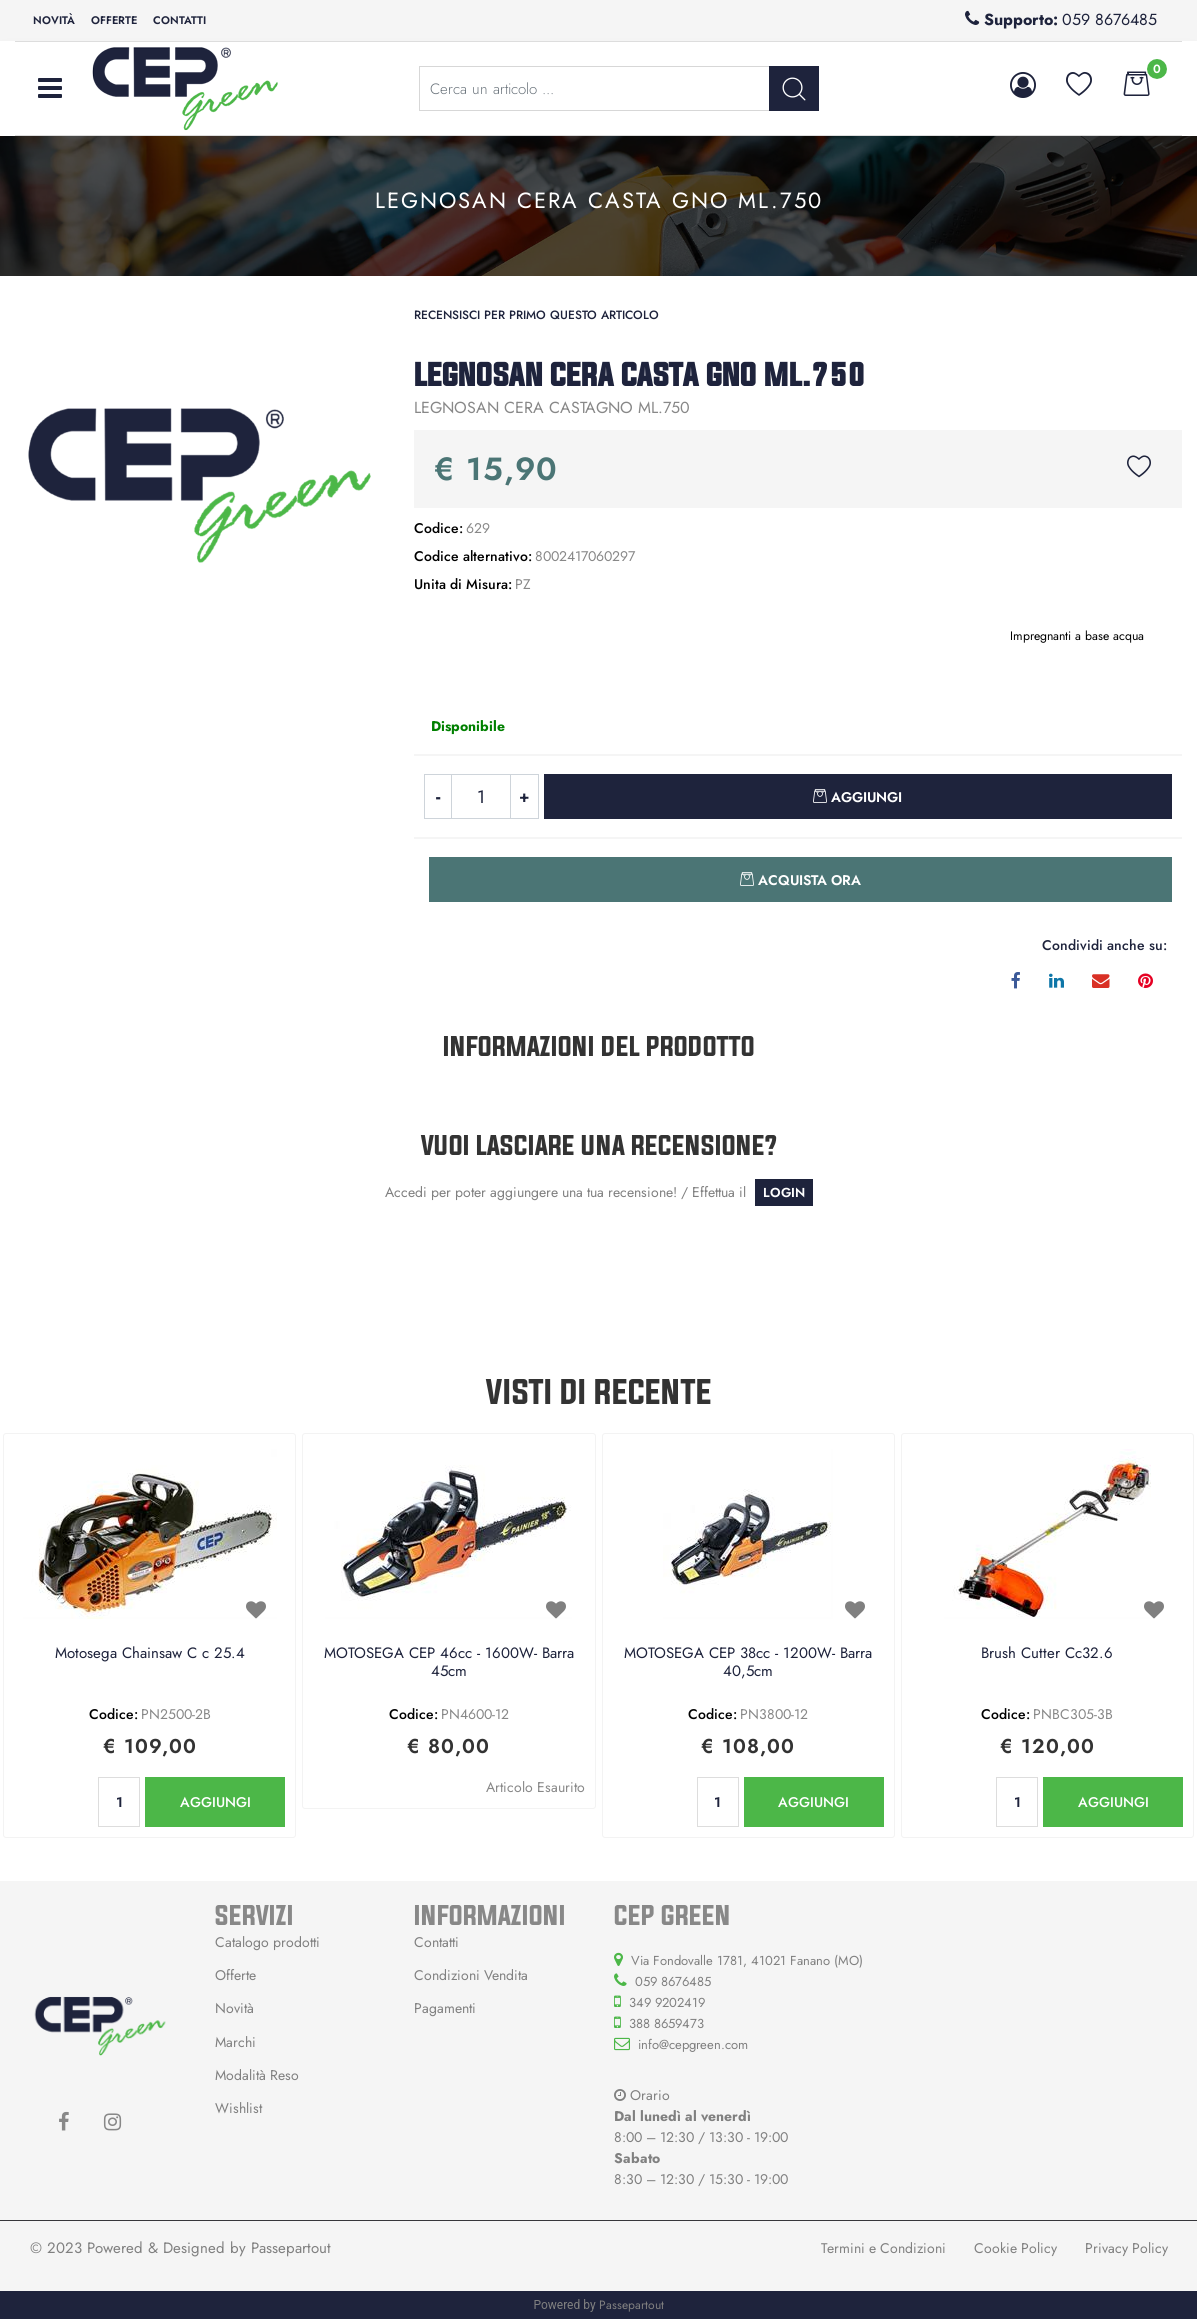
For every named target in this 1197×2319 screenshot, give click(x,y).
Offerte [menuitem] (114, 20)
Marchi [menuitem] (235, 2042)
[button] (794, 88)
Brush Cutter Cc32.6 (1047, 1654)
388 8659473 (666, 2023)
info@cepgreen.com (693, 2044)
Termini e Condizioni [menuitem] (883, 2248)
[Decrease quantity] (437, 796)
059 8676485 (1109, 19)
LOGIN (784, 1192)
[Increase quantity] (524, 796)
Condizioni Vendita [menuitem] (471, 1975)
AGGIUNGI (215, 1802)
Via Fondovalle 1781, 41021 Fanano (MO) (747, 1960)
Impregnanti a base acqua (1077, 636)
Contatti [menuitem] (179, 20)
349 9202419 (667, 2002)
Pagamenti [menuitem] (445, 2008)
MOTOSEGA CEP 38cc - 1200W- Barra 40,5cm (748, 1663)
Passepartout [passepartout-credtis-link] (631, 2305)
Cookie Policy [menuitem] (1015, 2248)
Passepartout (291, 2248)
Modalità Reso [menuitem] (257, 2075)
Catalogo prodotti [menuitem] (267, 1942)
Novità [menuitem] (54, 20)
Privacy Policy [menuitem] (1126, 2248)
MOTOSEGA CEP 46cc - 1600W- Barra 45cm (449, 1663)
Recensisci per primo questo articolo (536, 315)
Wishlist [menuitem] (238, 2108)
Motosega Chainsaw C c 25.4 (150, 1654)
